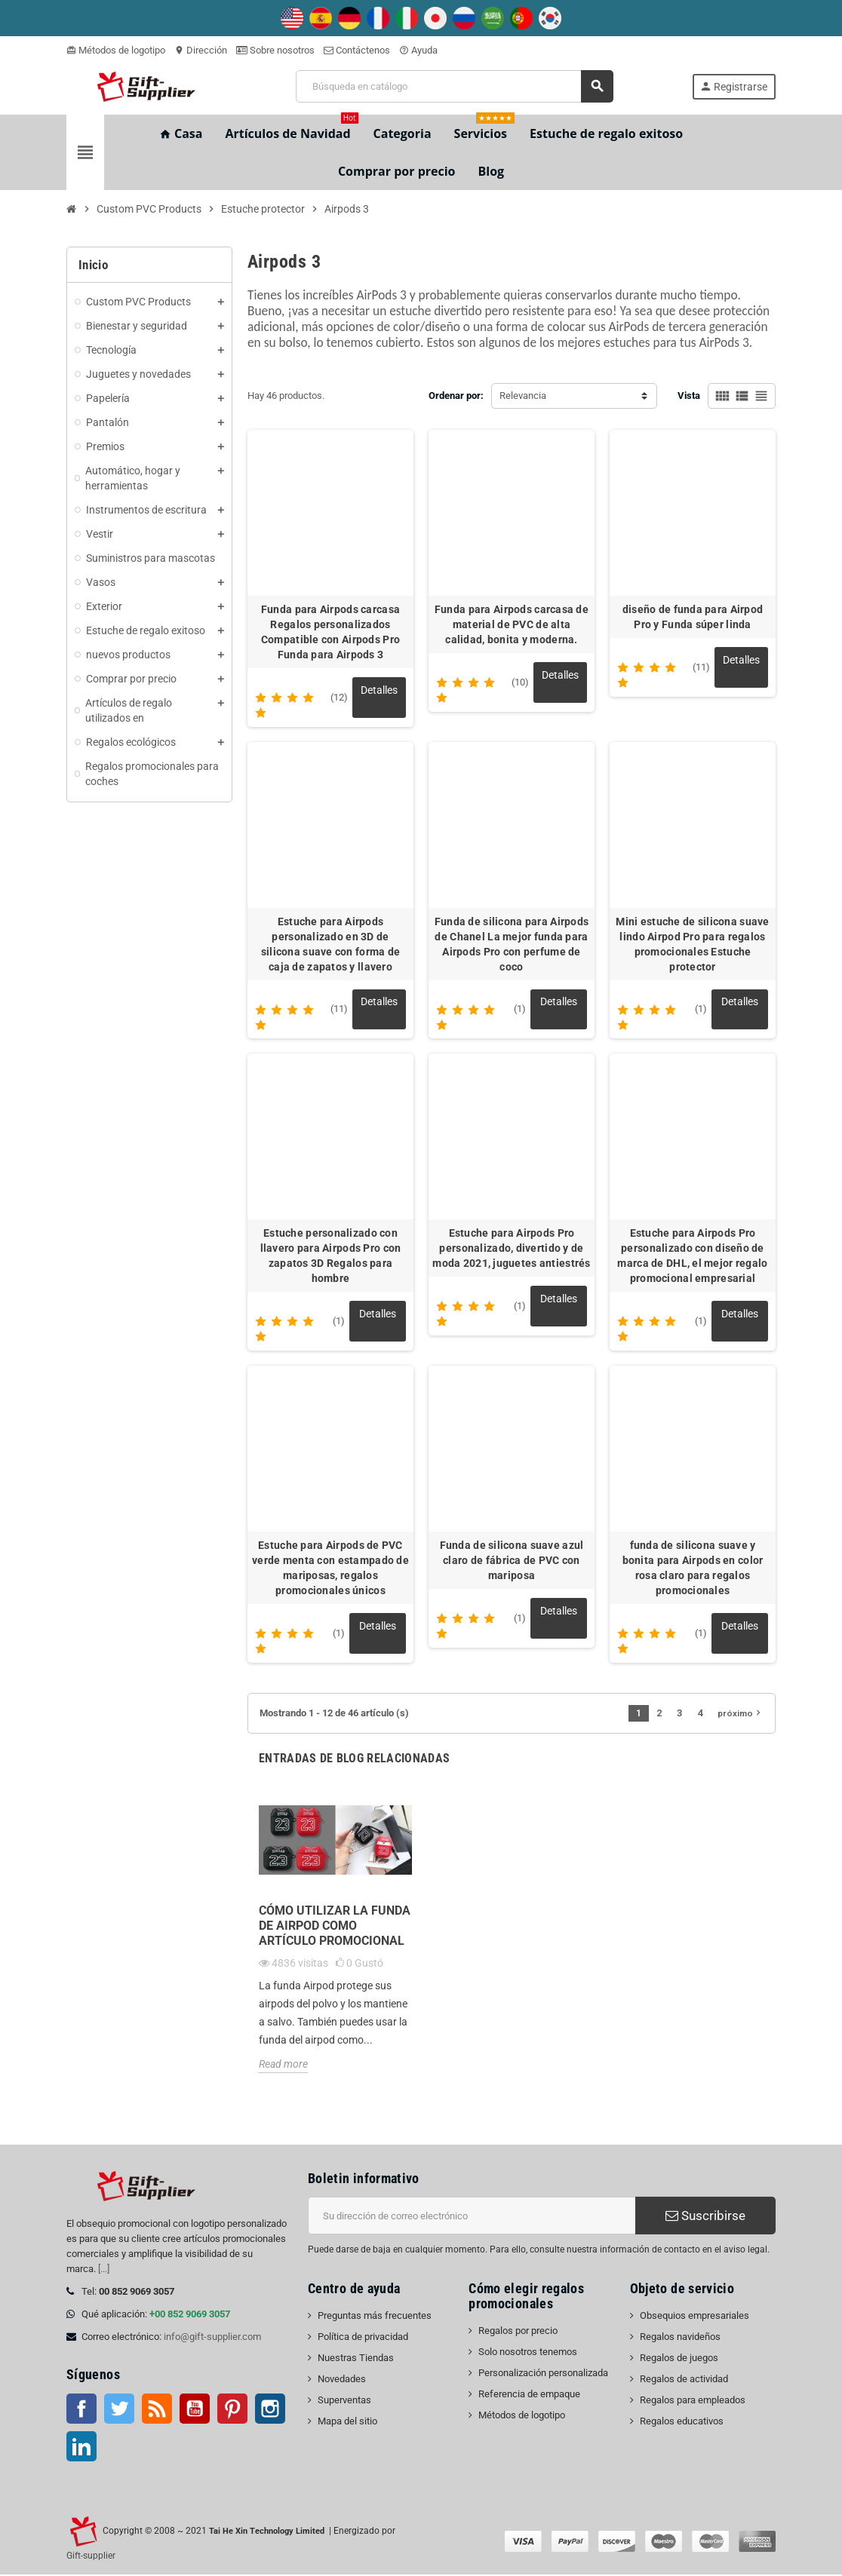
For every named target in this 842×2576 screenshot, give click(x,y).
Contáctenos (357, 50)
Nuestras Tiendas (356, 2359)
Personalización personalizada (543, 2374)
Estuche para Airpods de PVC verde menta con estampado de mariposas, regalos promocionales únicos (330, 1568)
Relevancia (522, 395)
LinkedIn (81, 2448)
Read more (283, 2065)
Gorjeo (119, 2410)
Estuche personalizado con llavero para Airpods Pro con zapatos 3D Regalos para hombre (330, 1256)
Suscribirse (705, 2217)
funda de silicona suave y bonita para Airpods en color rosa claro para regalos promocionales (693, 1568)
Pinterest (232, 2410)
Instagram (270, 2410)
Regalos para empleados (692, 2401)
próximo (741, 1714)
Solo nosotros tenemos (527, 2353)
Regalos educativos (682, 2422)
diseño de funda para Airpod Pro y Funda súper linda (693, 616)
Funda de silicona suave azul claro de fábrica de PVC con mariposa (512, 1561)
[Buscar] (454, 86)
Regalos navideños (680, 2338)
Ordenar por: (456, 395)
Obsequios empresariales (694, 2317)
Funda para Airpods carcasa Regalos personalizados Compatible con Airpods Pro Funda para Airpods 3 (330, 632)
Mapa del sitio (347, 2422)
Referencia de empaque (529, 2395)
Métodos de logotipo (115, 50)
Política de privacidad (363, 2338)
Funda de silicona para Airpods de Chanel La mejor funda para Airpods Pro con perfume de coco (511, 944)
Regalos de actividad (684, 2380)
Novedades (342, 2380)
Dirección (200, 50)
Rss (157, 2410)
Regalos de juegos (679, 2359)
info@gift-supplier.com (212, 2338)
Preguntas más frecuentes (375, 2317)
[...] (103, 2270)
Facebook (81, 2410)
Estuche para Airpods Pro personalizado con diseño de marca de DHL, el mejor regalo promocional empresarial (692, 1256)
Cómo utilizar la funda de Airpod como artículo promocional (334, 1927)
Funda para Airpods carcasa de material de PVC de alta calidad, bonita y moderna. (511, 624)
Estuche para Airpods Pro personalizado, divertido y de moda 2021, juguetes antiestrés (511, 1249)
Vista (689, 395)
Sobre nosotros (275, 50)
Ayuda (418, 50)
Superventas (344, 2401)
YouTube (195, 2410)
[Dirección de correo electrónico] (471, 2217)
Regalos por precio (518, 2332)
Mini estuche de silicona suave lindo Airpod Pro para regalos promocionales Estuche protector (692, 944)
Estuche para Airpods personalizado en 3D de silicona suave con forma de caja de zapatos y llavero (331, 944)
